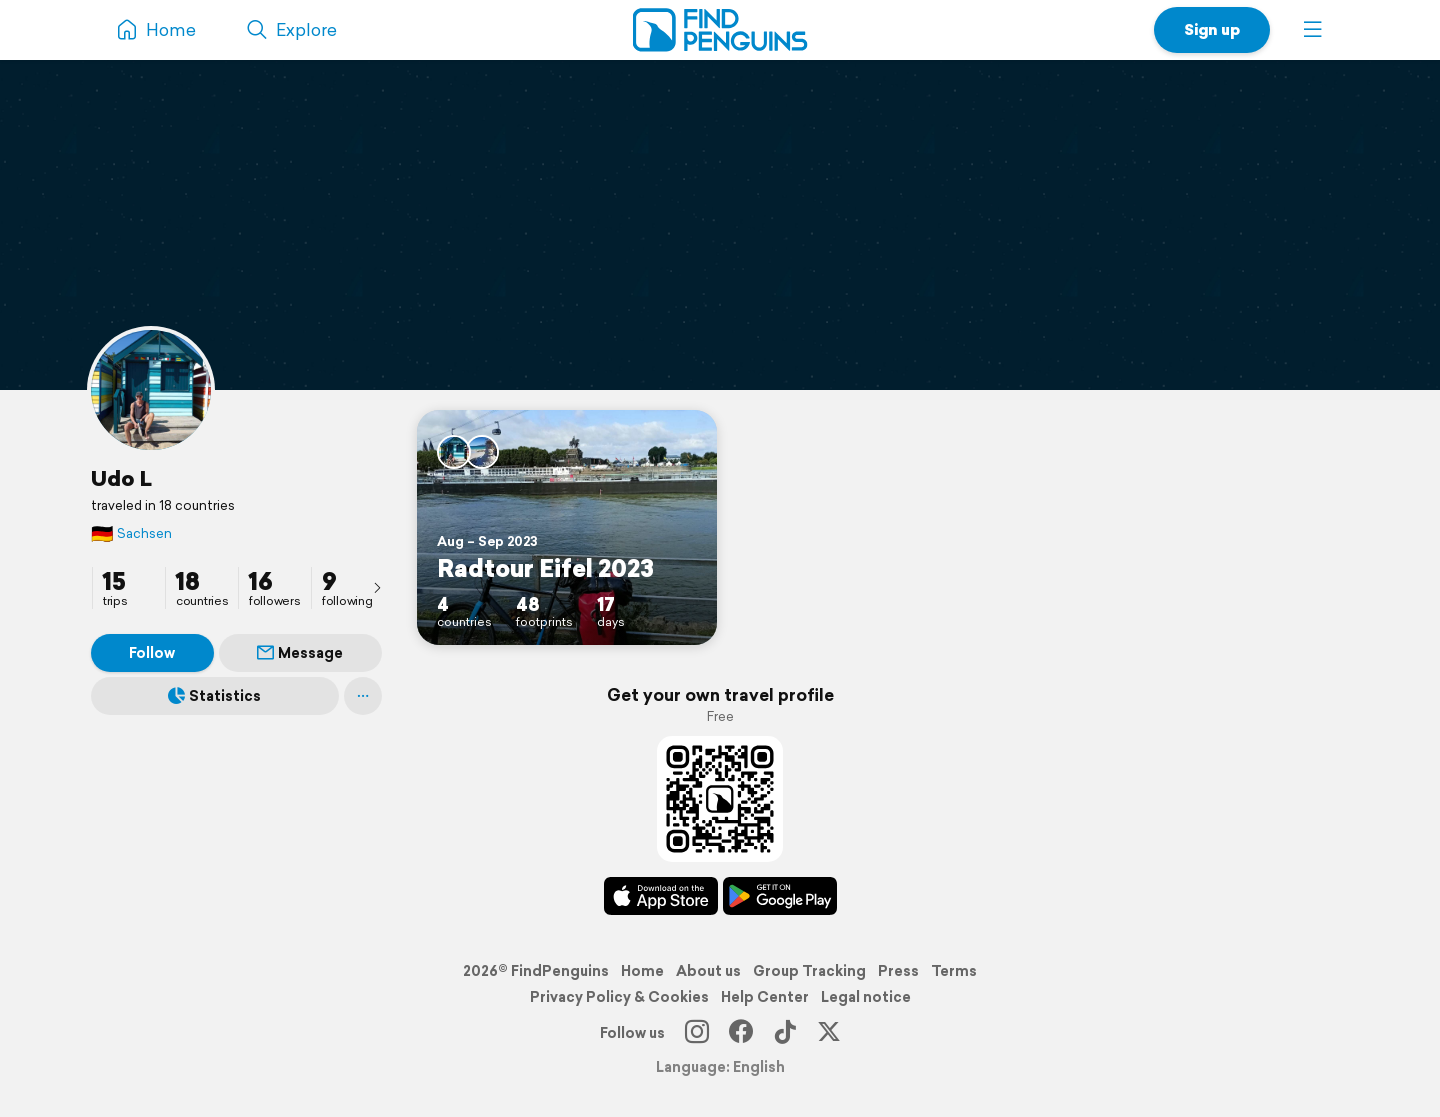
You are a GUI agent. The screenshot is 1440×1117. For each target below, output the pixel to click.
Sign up (1212, 29)
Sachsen (131, 533)
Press (898, 971)
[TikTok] (785, 1033)
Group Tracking (809, 971)
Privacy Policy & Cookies (619, 997)
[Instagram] (697, 1033)
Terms (954, 971)
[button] (1313, 30)
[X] (829, 1033)
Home (642, 971)
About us (708, 971)
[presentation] (377, 587)
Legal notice (866, 997)
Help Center (765, 997)
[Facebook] (741, 1033)
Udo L (121, 478)
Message (300, 653)
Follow (152, 653)
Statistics (214, 696)
